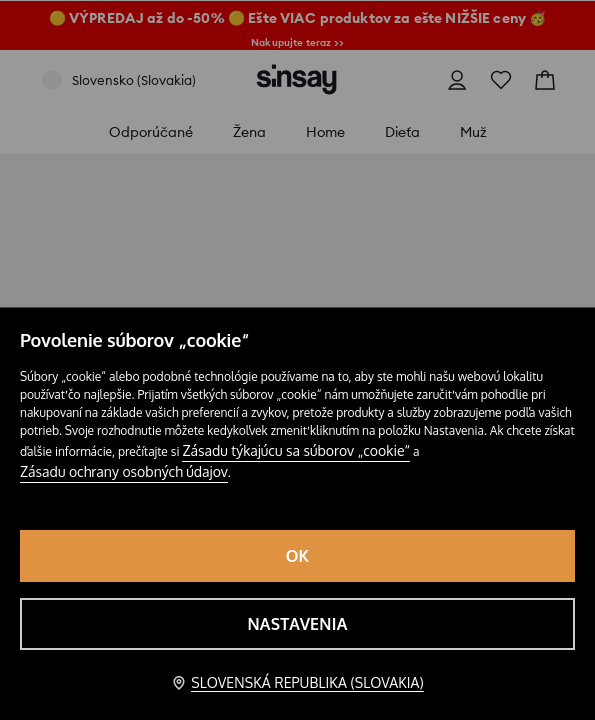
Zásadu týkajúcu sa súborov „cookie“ (296, 450)
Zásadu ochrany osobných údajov (124, 471)
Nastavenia (297, 624)
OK (298, 556)
